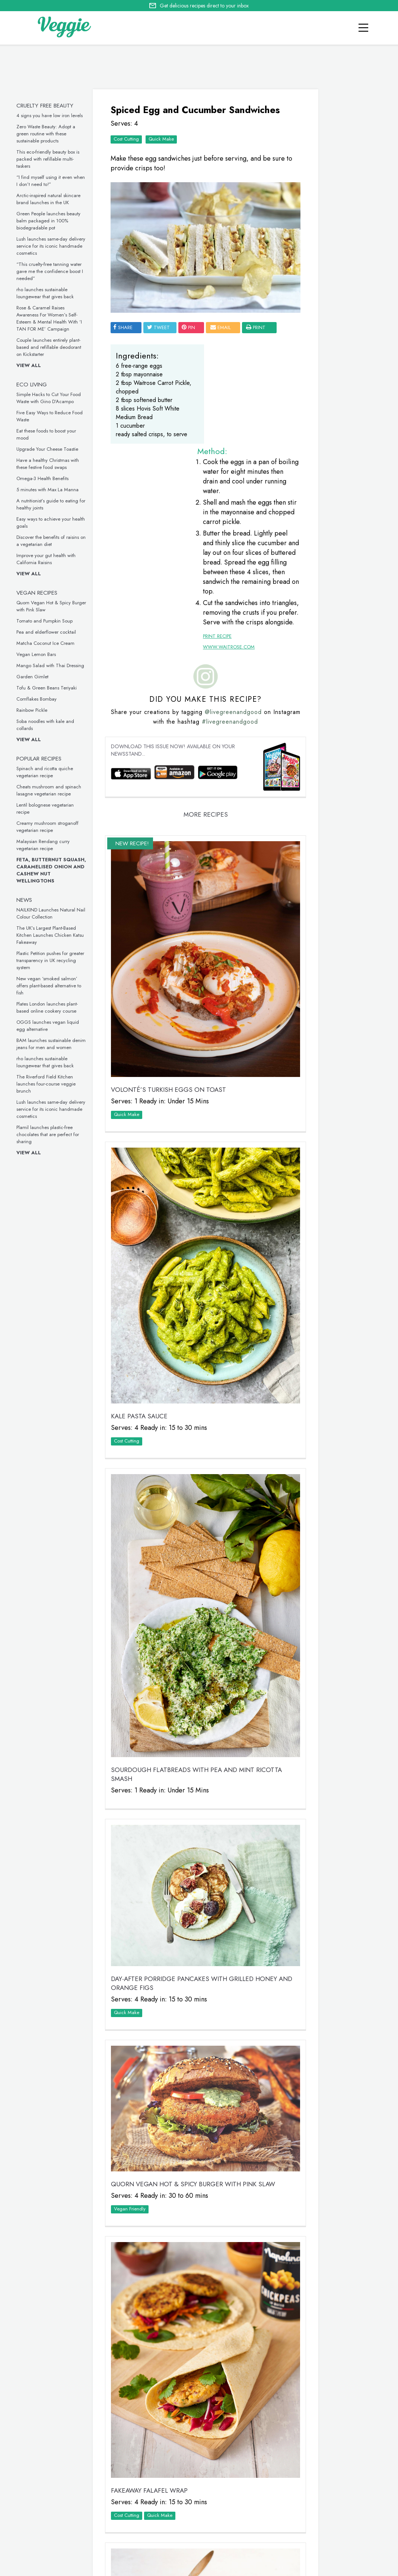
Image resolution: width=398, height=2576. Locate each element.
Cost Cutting (128, 149)
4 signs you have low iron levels (53, 115)
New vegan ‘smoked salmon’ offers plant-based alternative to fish (52, 985)
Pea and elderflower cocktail (50, 632)
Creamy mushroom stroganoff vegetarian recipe (51, 827)
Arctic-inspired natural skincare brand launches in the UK (52, 199)
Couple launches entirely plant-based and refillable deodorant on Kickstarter (52, 347)
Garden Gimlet (36, 676)
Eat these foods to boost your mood (328, 558)
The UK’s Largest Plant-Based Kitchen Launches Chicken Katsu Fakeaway (53, 935)
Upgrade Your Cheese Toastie (51, 449)
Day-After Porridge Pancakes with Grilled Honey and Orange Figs (184, 1742)
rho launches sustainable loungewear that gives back (48, 293)
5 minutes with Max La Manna (51, 489)
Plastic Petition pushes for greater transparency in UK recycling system (54, 960)
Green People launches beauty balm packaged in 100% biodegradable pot (52, 220)
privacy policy (244, 2567)
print (126, 324)
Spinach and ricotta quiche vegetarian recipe (48, 772)
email (223, 312)
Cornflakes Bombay (40, 698)
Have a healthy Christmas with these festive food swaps (51, 464)
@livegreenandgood (236, 644)
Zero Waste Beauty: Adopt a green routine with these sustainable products (49, 133)
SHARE (125, 312)
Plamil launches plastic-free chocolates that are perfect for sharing (51, 1134)
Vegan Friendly (132, 1952)
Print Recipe (206, 568)
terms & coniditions (315, 2567)
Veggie (318, 215)
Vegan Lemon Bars (40, 654)
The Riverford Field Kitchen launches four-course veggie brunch (49, 1083)
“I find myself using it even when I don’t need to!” (54, 181)
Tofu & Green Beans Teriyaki (50, 687)
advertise (163, 2567)
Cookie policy (202, 2567)
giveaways (92, 2567)
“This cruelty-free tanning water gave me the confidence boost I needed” (53, 271)
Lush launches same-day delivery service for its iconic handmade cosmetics (54, 246)
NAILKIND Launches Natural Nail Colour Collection (54, 913)
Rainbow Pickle (35, 710)
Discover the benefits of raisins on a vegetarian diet (54, 541)
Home (7, 2567)
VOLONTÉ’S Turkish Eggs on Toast (170, 979)
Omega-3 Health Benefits (46, 478)
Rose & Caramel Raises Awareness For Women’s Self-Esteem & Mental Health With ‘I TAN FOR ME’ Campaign (53, 318)
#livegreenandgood (233, 654)
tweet (160, 312)
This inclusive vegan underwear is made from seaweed (329, 874)
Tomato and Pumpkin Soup (48, 620)
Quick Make (163, 149)
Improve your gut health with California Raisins (49, 559)
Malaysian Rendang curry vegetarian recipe (46, 845)
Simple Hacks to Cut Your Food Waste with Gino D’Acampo (52, 398)
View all (32, 365)
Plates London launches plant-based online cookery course (51, 1007)
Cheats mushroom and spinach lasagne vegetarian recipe (52, 790)
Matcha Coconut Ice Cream (49, 643)
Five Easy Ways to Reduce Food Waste (328, 448)
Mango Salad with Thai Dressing (54, 665)
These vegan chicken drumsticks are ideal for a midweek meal (330, 764)
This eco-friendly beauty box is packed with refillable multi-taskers (51, 159)
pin (190, 312)
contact (59, 2567)
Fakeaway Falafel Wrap (151, 2189)
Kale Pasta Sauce (141, 1256)
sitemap (276, 2567)
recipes (31, 2567)
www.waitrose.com (217, 579)
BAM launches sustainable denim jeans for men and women (54, 1044)
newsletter (128, 2567)
